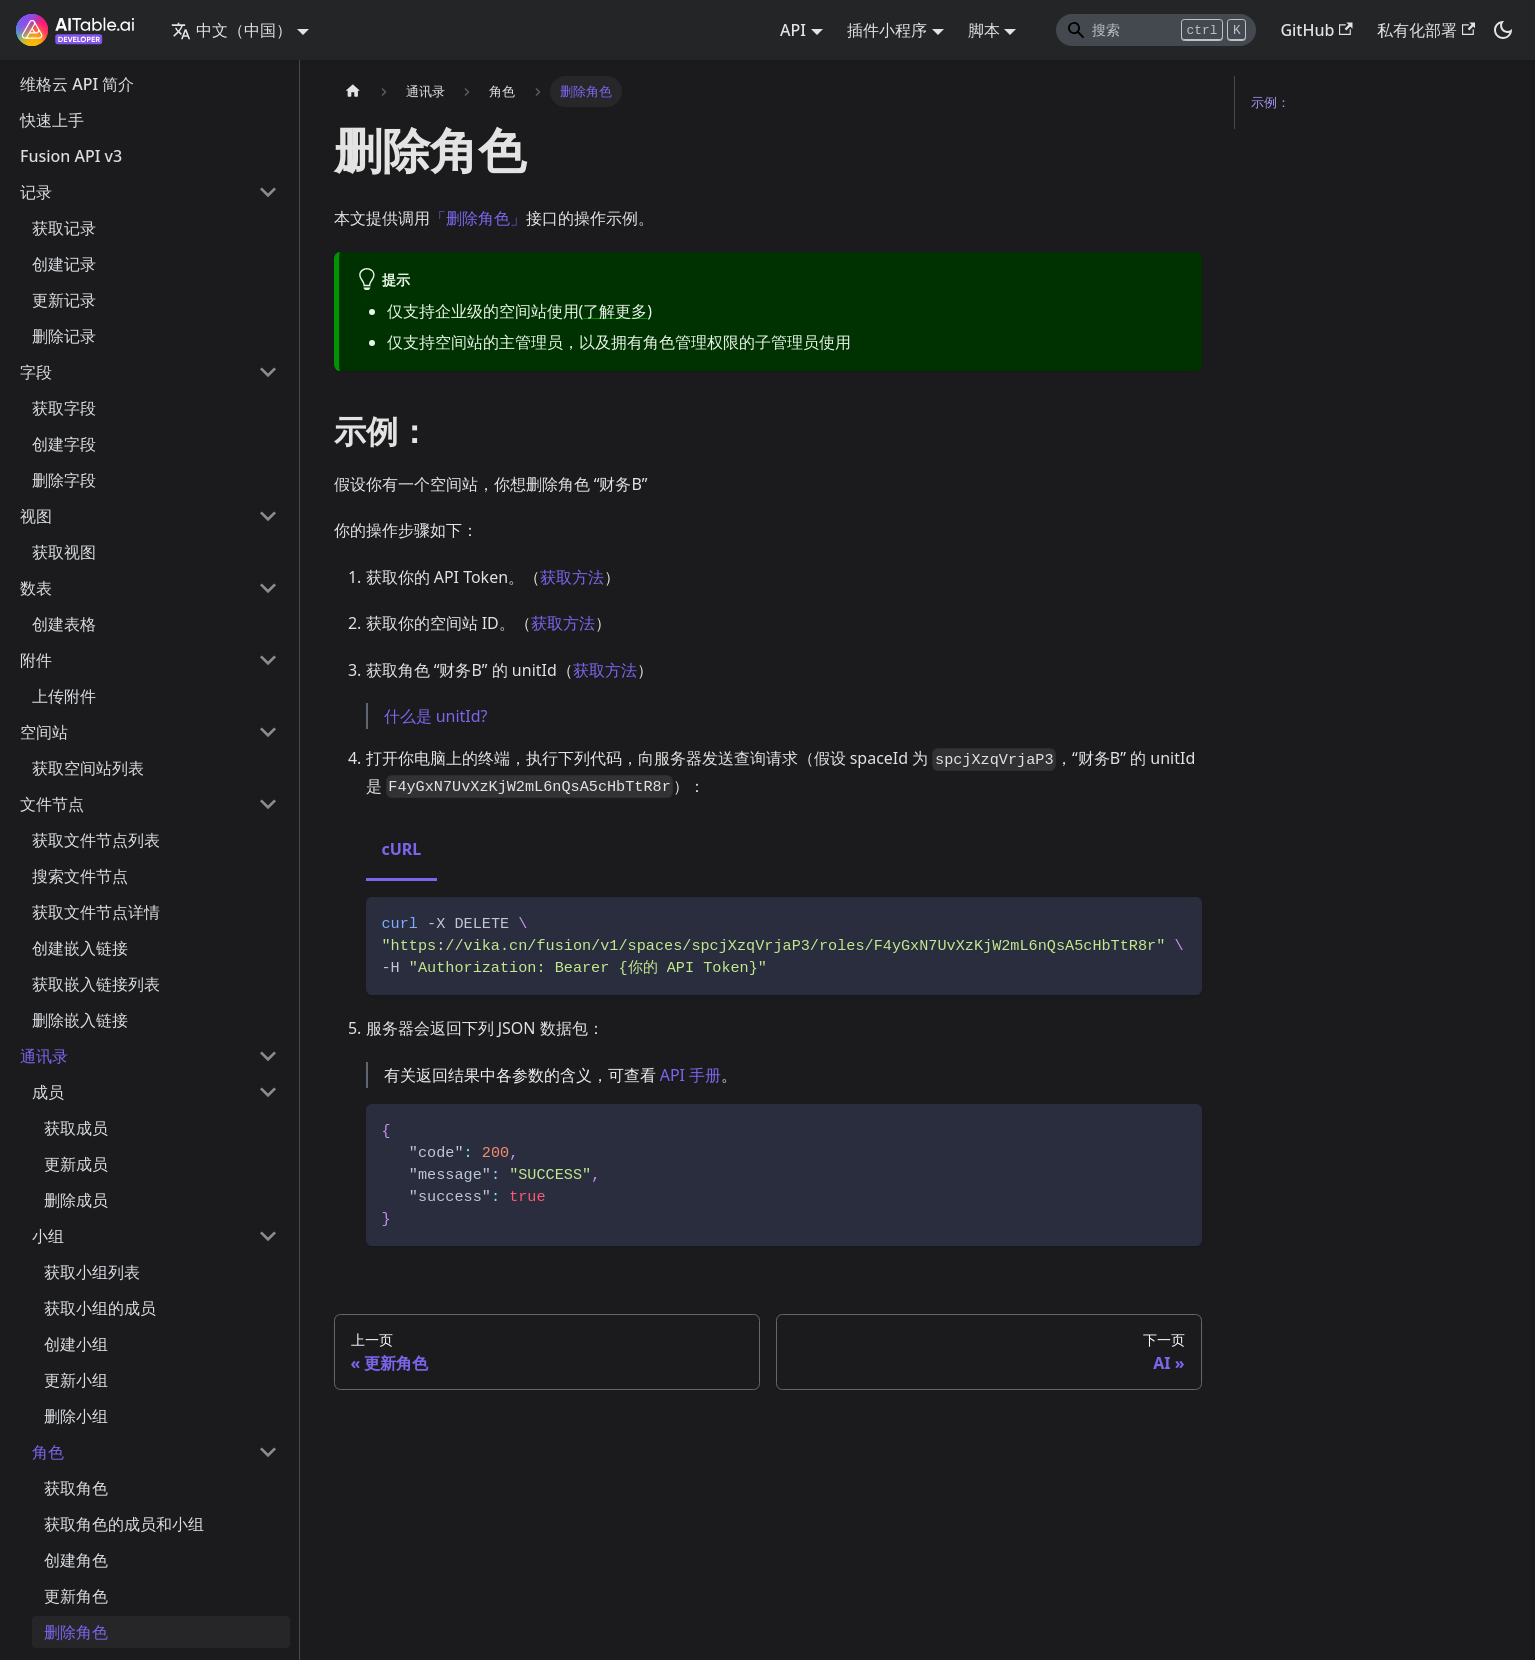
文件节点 (52, 804)
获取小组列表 (92, 1272)
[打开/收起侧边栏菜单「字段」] (268, 372)
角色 (48, 1452)
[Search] (1156, 30)
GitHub (1316, 30)
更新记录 (64, 300)
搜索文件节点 (80, 876)
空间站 (44, 732)
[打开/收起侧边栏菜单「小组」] (268, 1236)
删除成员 (76, 1200)
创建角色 (76, 1560)
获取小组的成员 (100, 1308)
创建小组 (76, 1344)
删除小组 (76, 1416)
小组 (48, 1236)
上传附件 (64, 696)
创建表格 (64, 624)
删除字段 (64, 480)
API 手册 (691, 1075)
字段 (36, 372)
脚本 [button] (984, 30)
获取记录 (64, 228)
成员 (48, 1092)
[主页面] (353, 91)
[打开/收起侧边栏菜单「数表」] (268, 588)
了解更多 (615, 311)
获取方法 (572, 577)
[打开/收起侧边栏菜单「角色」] (268, 1452)
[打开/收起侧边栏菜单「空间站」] (268, 732)
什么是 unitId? (436, 716)
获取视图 (64, 552)
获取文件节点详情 (96, 912)
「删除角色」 (478, 218)
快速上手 (52, 120)
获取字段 (64, 408)
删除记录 (64, 336)
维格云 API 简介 (77, 84)
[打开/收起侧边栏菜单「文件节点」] (268, 804)
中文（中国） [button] (231, 30)
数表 (36, 588)
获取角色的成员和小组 (124, 1524)
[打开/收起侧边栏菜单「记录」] (268, 192)
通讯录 (44, 1056)
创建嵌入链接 (80, 948)
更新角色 (76, 1596)
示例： (1270, 102)
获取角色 (76, 1488)
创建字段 (64, 444)
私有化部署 (1426, 30)
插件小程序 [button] (887, 30)
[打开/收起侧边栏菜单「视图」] (268, 516)
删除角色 (76, 1632)
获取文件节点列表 (96, 840)
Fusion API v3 (71, 156)
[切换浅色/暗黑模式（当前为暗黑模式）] (1503, 30)
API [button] (793, 30)
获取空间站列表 (88, 768)
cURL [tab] (402, 849)
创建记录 (64, 264)
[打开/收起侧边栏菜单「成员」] (268, 1092)
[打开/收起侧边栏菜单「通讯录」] (268, 1056)
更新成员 (76, 1164)
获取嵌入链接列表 (96, 984)
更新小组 (76, 1380)
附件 (36, 660)
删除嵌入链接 (80, 1020)
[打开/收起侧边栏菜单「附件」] (268, 660)
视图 (36, 516)
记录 (36, 192)
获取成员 (76, 1128)
